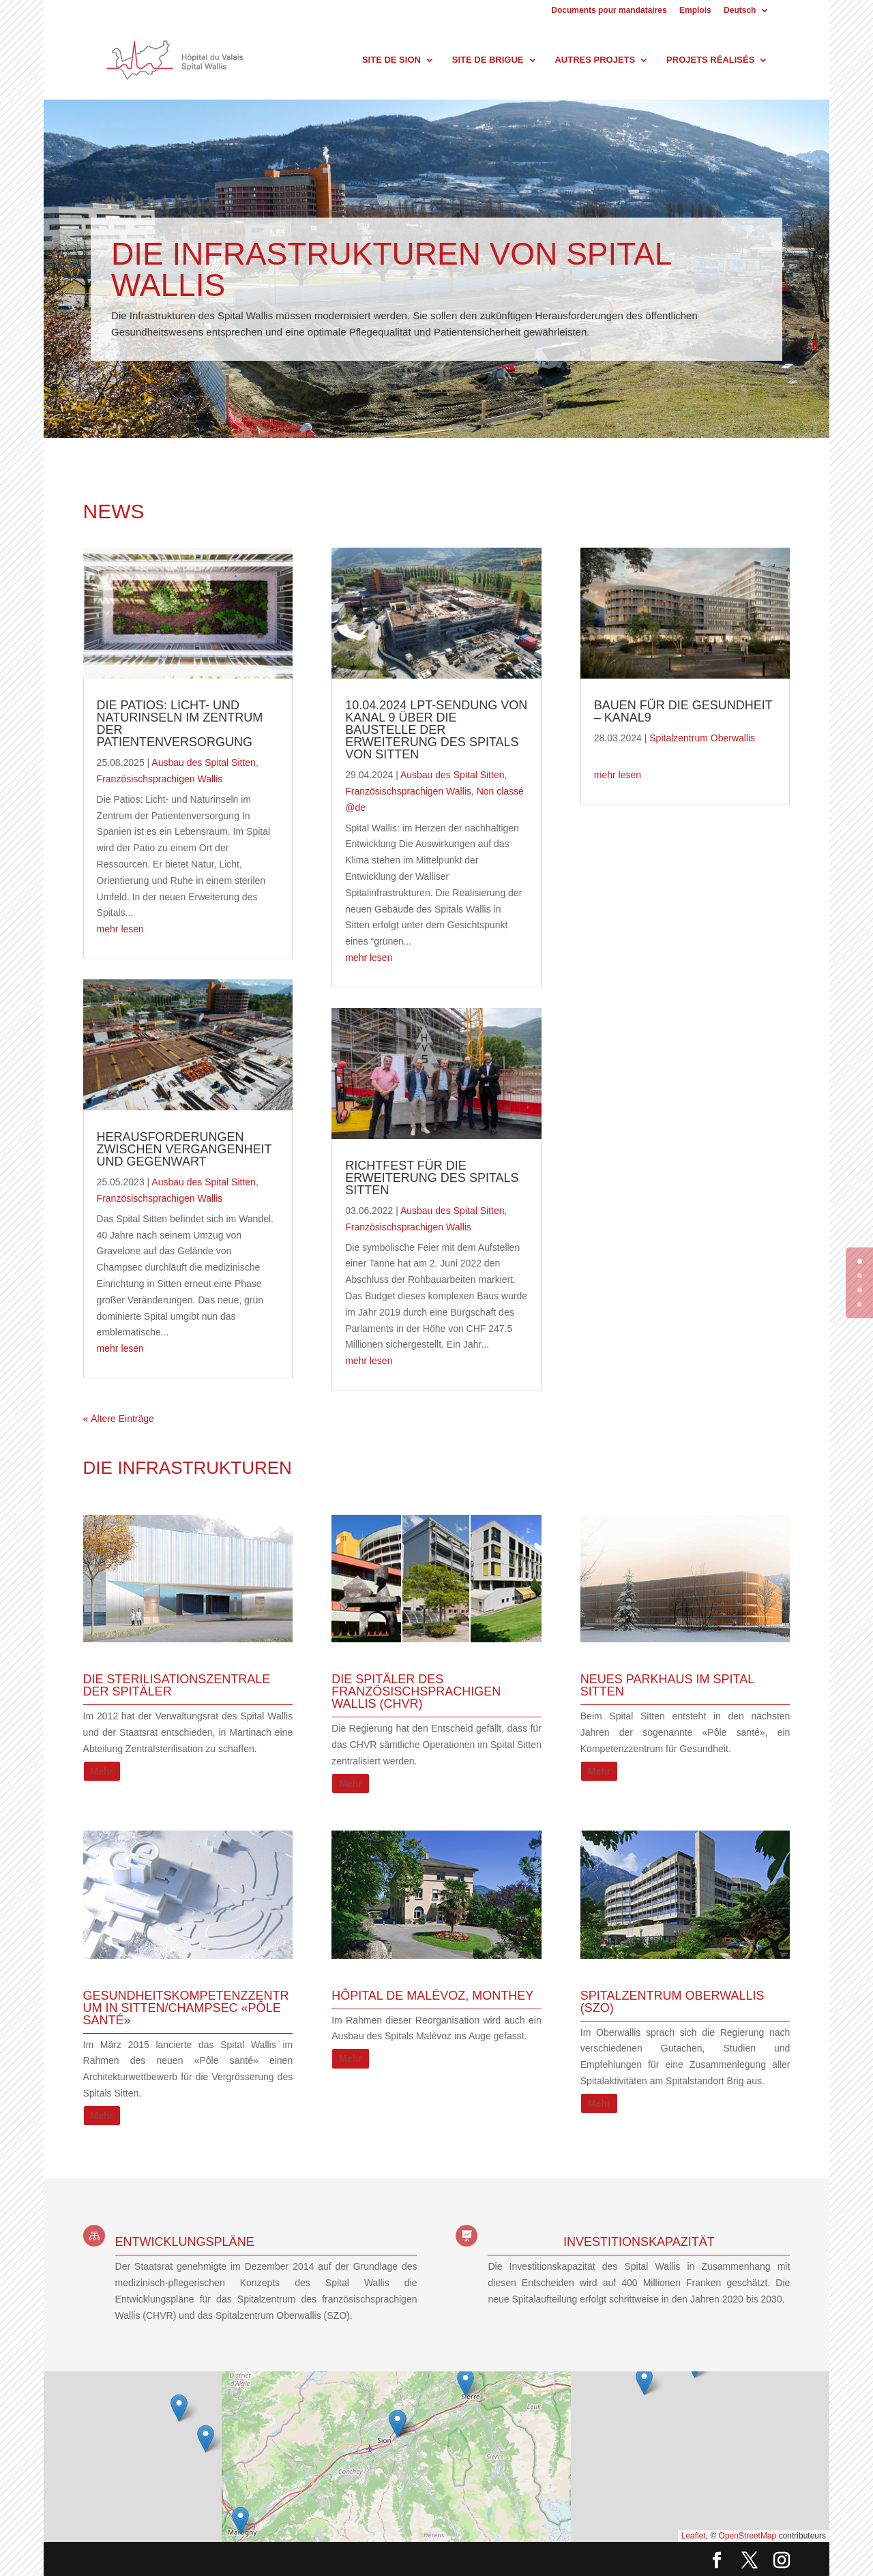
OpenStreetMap (748, 2536)
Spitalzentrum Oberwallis (702, 737)
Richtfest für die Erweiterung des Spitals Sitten (431, 1178)
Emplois (695, 10)
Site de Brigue (488, 60)
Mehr (102, 1771)
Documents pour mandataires (608, 10)
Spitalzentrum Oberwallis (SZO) (672, 2002)
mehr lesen (120, 928)
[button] (465, 2383)
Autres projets (594, 60)
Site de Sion (391, 60)
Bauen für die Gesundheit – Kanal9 (683, 711)
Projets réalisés (710, 60)
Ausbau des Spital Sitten (203, 762)
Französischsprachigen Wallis (160, 778)
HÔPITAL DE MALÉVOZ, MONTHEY (432, 1995)
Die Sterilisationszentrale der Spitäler (177, 1685)
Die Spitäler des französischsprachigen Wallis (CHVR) (416, 1691)
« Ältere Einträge (118, 1418)
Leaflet (693, 2536)
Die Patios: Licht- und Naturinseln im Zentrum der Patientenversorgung (180, 723)
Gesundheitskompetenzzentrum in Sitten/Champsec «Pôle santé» (186, 2008)
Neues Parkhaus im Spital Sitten (667, 1685)
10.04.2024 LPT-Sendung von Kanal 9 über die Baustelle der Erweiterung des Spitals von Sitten (436, 729)
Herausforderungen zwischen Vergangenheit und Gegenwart (184, 1149)
